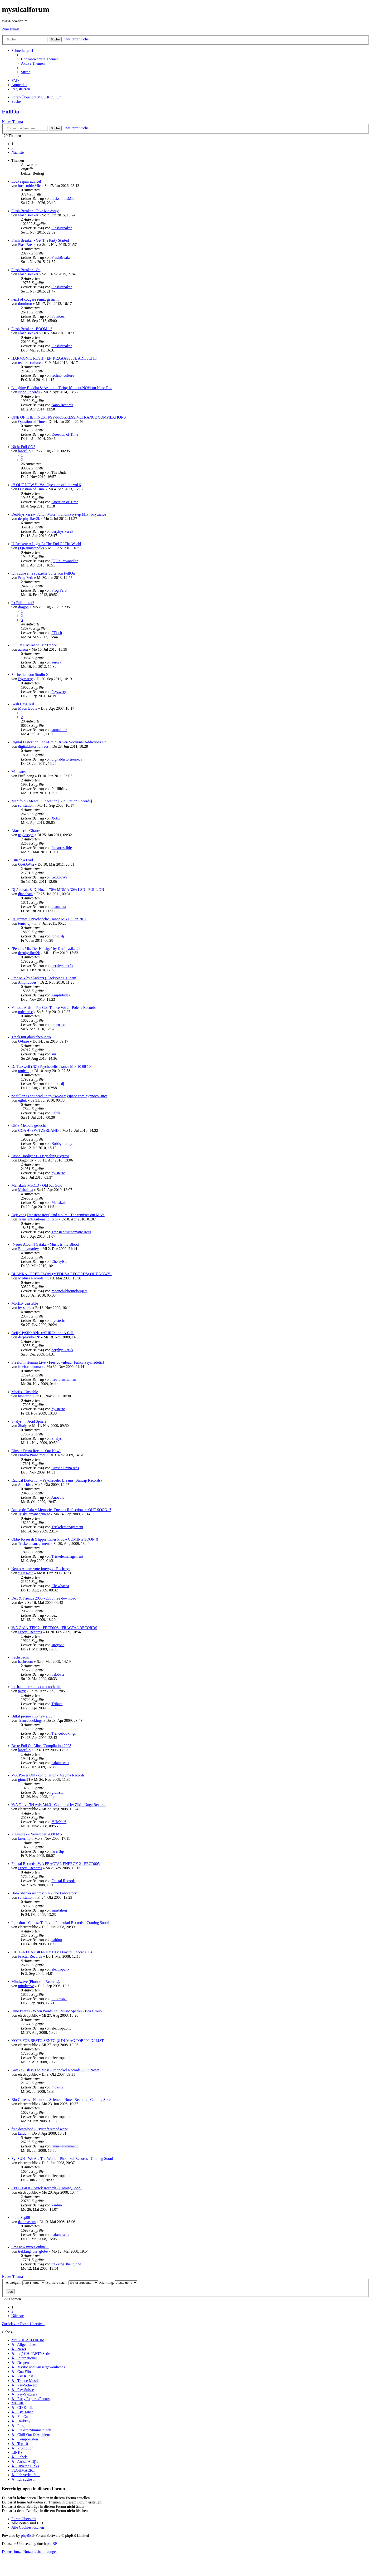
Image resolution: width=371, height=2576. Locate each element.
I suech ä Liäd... (23, 860)
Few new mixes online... (30, 2247)
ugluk (22, 1100)
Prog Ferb (25, 578)
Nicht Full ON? (23, 447)
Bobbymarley (61, 1144)
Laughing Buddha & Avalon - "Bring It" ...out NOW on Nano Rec (61, 388)
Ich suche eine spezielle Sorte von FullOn (43, 573)
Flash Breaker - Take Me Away (35, 211)
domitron (25, 304)
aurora (23, 649)
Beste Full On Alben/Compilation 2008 (41, 1746)
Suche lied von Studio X (30, 675)
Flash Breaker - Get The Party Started (40, 240)
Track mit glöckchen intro (31, 1037)
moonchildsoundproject (69, 1291)
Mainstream (20, 772)
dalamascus (60, 1763)
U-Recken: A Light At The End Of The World (46, 544)
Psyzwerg (25, 679)
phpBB (26, 2535)
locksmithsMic (29, 186)
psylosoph (26, 835)
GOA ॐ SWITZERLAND (38, 1130)
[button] (17, 152)
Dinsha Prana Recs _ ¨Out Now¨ (36, 1451)
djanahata (25, 894)
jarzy (22, 1691)
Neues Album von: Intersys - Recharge (40, 1569)
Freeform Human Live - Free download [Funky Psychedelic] (57, 1362)
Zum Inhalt (10, 29)
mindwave (26, 1986)
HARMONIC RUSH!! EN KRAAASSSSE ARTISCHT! (54, 358)
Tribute (57, 1704)
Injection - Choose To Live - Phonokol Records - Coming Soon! (60, 1923)
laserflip (24, 451)
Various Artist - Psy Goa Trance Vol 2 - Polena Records (53, 1007)
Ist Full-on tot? (22, 603)
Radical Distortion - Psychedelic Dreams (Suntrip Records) (56, 1480)
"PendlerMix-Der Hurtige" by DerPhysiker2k (46, 948)
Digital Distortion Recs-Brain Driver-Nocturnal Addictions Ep (58, 742)
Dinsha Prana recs (32, 1455)
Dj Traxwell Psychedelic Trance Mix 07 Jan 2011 (49, 919)
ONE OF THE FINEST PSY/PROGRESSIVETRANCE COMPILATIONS (68, 417)
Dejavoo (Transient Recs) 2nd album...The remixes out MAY (58, 1215)
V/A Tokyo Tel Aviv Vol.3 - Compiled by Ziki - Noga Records (58, 1805)
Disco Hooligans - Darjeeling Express (40, 1156)
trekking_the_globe (33, 2251)
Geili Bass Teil (22, 704)
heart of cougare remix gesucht (35, 299)
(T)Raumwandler (31, 548)
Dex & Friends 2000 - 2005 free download (43, 1598)
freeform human (30, 1367)
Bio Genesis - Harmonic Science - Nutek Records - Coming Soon (61, 2100)
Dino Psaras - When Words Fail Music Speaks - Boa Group (56, 2011)
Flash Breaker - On (25, 270)
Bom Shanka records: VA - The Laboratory (44, 1893)
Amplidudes (27, 982)
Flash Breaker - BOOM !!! (31, 329)
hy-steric (58, 1173)
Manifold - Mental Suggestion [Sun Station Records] (51, 801)
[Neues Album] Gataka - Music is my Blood (45, 1244)
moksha (57, 2087)
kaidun (56, 1940)
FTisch (56, 633)
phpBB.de (54, 2544)
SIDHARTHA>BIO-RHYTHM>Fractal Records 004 (52, 1952)
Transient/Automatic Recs (38, 1219)
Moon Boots (27, 708)
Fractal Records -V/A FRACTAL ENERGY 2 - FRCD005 (55, 1864)
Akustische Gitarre (25, 831)
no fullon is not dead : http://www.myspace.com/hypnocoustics (59, 1096)
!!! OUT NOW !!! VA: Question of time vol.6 (46, 485)
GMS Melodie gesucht (28, 1125)
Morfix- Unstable (24, 1303)
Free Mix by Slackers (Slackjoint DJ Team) (44, 978)
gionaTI (24, 1779)
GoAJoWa (26, 864)
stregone (57, 1645)
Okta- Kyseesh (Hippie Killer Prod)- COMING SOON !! (54, 1539)
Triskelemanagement (34, 1514)
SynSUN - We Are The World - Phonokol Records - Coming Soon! (62, 2158)
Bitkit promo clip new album (33, 1716)
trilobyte (57, 1674)
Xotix (55, 818)
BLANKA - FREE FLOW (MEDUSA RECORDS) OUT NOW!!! (61, 1274)
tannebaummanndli (66, 2146)
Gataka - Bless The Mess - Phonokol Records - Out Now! (55, 2070)
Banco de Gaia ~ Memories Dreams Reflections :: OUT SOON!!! (61, 1510)
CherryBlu (59, 1261)
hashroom (25, 1661)
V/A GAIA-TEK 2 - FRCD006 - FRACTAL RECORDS (54, 1628)
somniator (59, 730)
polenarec (25, 1012)
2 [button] (12, 148)
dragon (23, 607)
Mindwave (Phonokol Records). (35, 1982)
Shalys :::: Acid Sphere (28, 1421)
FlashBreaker (28, 215)
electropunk (60, 1969)
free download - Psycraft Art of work (39, 2129)
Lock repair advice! (26, 181)
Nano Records (29, 392)
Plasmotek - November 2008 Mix (36, 1834)
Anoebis (24, 1485)
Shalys (23, 1426)
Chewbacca (60, 1586)
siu (53, 1054)
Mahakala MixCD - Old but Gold (36, 1185)
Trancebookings (30, 1720)
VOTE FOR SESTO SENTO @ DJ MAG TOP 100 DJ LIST (57, 2041)
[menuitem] (40, 59)
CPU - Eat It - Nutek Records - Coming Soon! (46, 2188)
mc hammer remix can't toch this (36, 1687)
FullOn (10, 111)
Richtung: (118, 2282)
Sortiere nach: (72, 2282)
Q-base (23, 1041)
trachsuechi (20, 1657)
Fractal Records (30, 1632)
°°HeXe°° (25, 1573)
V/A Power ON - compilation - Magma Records (47, 1775)
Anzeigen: (25, 2282)
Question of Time (31, 422)
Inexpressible (61, 848)
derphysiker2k (29, 519)
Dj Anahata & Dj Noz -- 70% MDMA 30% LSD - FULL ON (57, 890)
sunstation (26, 805)
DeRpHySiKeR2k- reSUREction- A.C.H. (42, 1333)
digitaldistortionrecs (33, 746)
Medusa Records (31, 1278)
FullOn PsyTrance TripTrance (34, 645)
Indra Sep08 (20, 2217)
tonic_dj (24, 923)
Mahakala (25, 1190)
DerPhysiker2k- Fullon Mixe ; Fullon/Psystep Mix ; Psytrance (58, 514)
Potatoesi (58, 316)
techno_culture (29, 363)
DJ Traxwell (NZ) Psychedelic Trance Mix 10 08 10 (51, 1066)
